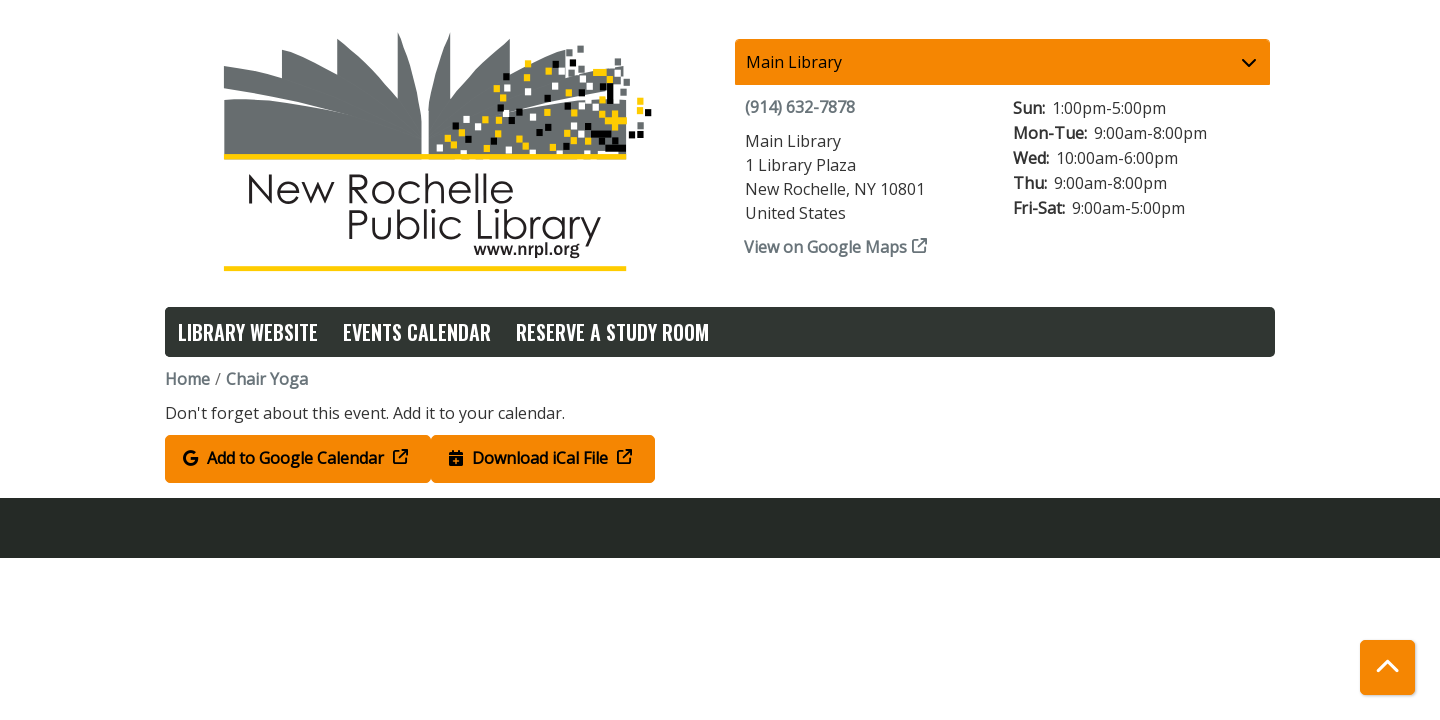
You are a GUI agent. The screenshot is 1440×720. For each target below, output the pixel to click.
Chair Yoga (267, 379)
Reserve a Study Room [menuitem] (612, 332)
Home (187, 379)
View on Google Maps (826, 247)
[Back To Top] (1387, 667)
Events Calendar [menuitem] (417, 332)
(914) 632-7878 (800, 107)
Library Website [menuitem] (248, 332)
